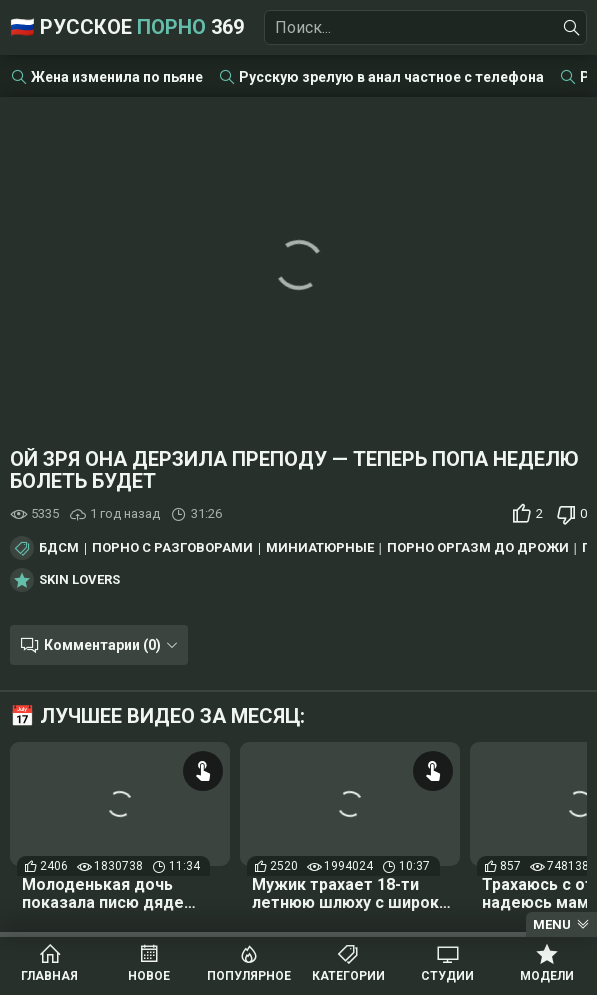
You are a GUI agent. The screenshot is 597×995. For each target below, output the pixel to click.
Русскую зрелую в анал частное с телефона (391, 77)
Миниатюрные (320, 548)
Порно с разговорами (172, 548)
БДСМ (59, 548)
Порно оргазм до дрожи (478, 548)
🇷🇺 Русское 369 (127, 27)
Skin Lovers (79, 580)
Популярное (249, 976)
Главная (49, 976)
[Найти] (572, 28)
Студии (447, 976)
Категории (348, 976)
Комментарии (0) (102, 645)
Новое (149, 976)
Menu (552, 924)
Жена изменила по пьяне (117, 77)
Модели (547, 976)
